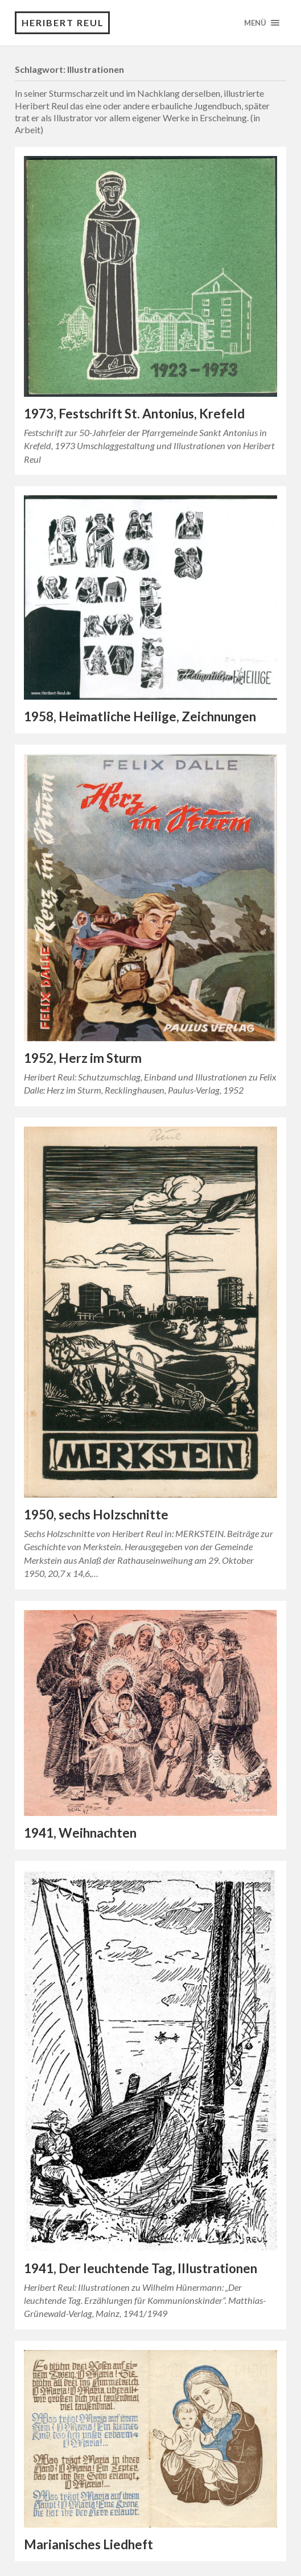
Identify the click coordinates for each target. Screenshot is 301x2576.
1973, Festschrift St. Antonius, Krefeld (134, 413)
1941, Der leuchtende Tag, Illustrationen (140, 2268)
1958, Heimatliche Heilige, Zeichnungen (140, 716)
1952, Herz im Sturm (83, 1058)
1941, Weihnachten (80, 1832)
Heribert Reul (63, 22)
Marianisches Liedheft (88, 2544)
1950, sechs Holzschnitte (96, 1514)
